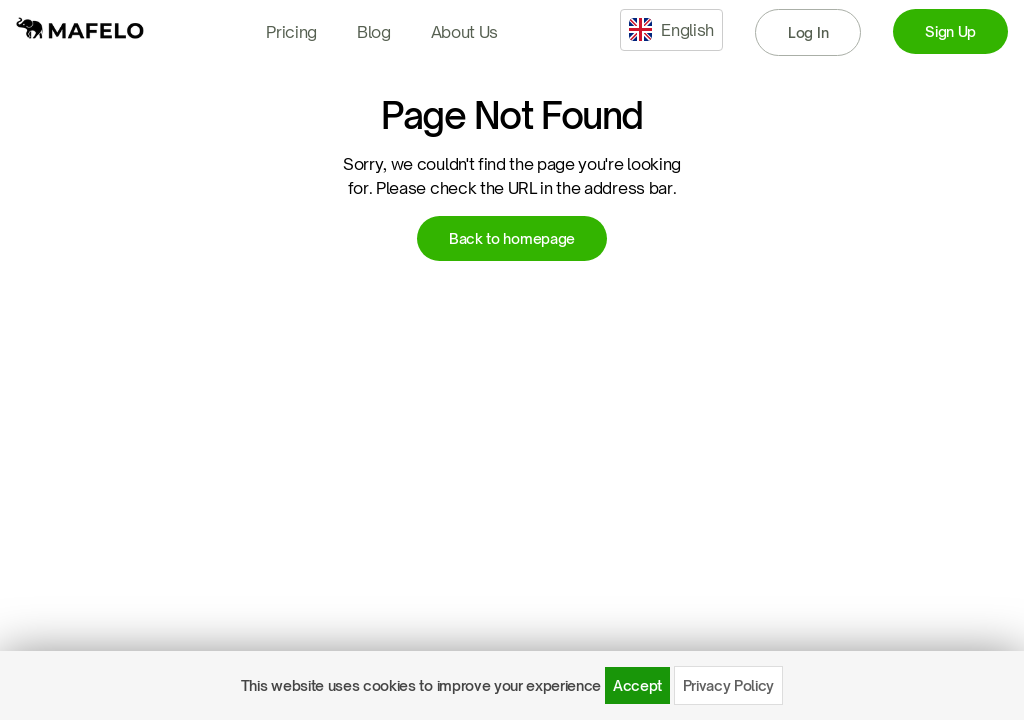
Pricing (291, 32)
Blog (374, 32)
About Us (464, 32)
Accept (637, 685)
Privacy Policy (729, 685)
